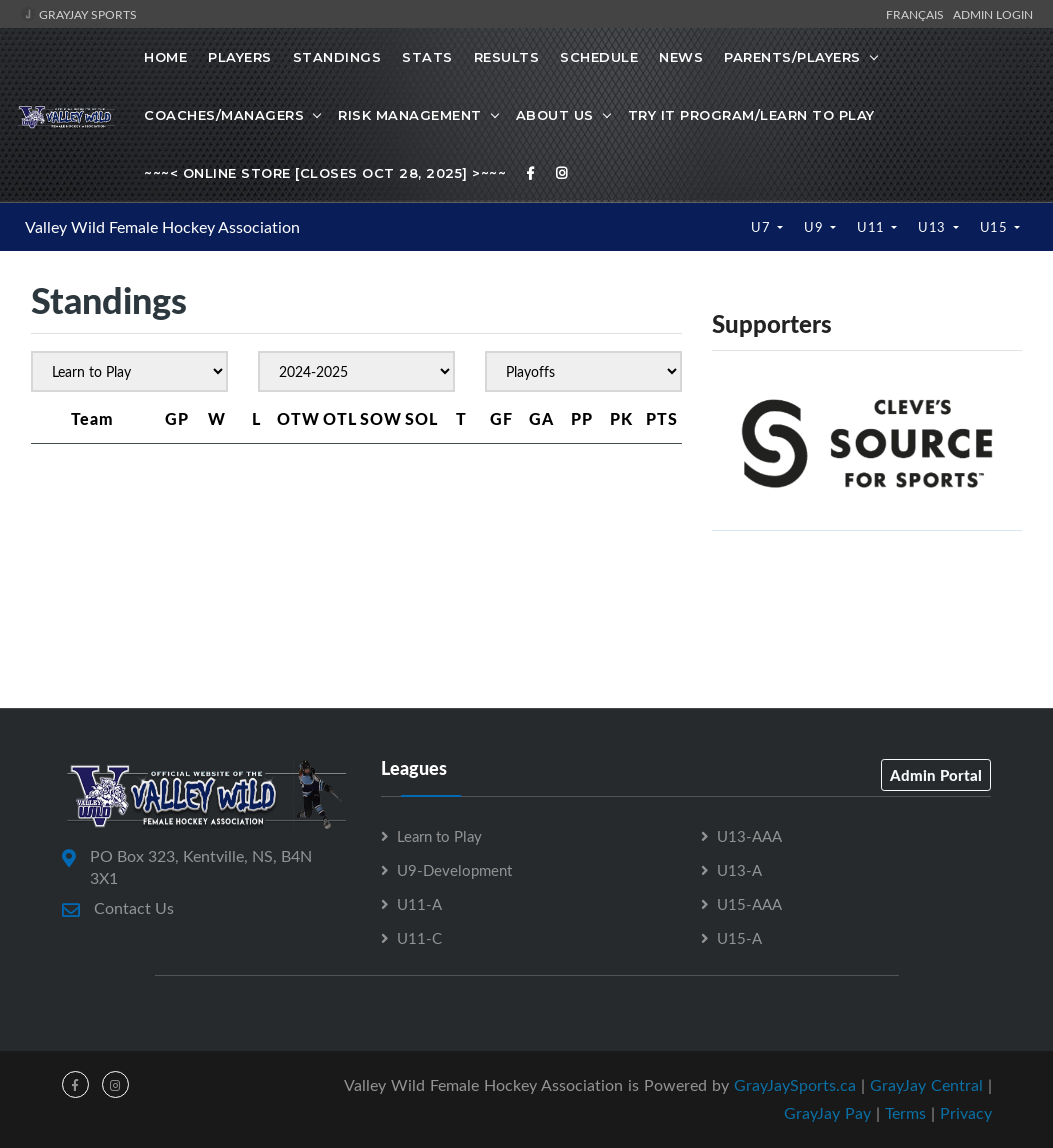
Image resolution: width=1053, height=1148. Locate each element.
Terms (905, 1113)
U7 (762, 227)
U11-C (419, 938)
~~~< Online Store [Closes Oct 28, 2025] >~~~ (325, 173)
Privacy (966, 1113)
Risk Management (410, 115)
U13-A (739, 870)
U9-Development (454, 870)
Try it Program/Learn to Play (751, 115)
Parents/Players (792, 57)
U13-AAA (749, 836)
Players (240, 57)
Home (165, 57)
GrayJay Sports (78, 14)
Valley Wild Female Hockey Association (162, 227)
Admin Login (993, 14)
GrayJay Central (926, 1085)
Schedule (599, 57)
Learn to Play (439, 836)
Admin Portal (936, 775)
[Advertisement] (527, 618)
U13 (933, 227)
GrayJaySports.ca (795, 1085)
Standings (337, 57)
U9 (815, 227)
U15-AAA (749, 904)
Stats (427, 57)
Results (507, 57)
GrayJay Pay (827, 1113)
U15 (995, 227)
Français (918, 14)
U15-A (739, 938)
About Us (555, 115)
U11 (872, 227)
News (681, 57)
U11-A (419, 904)
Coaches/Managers (224, 115)
